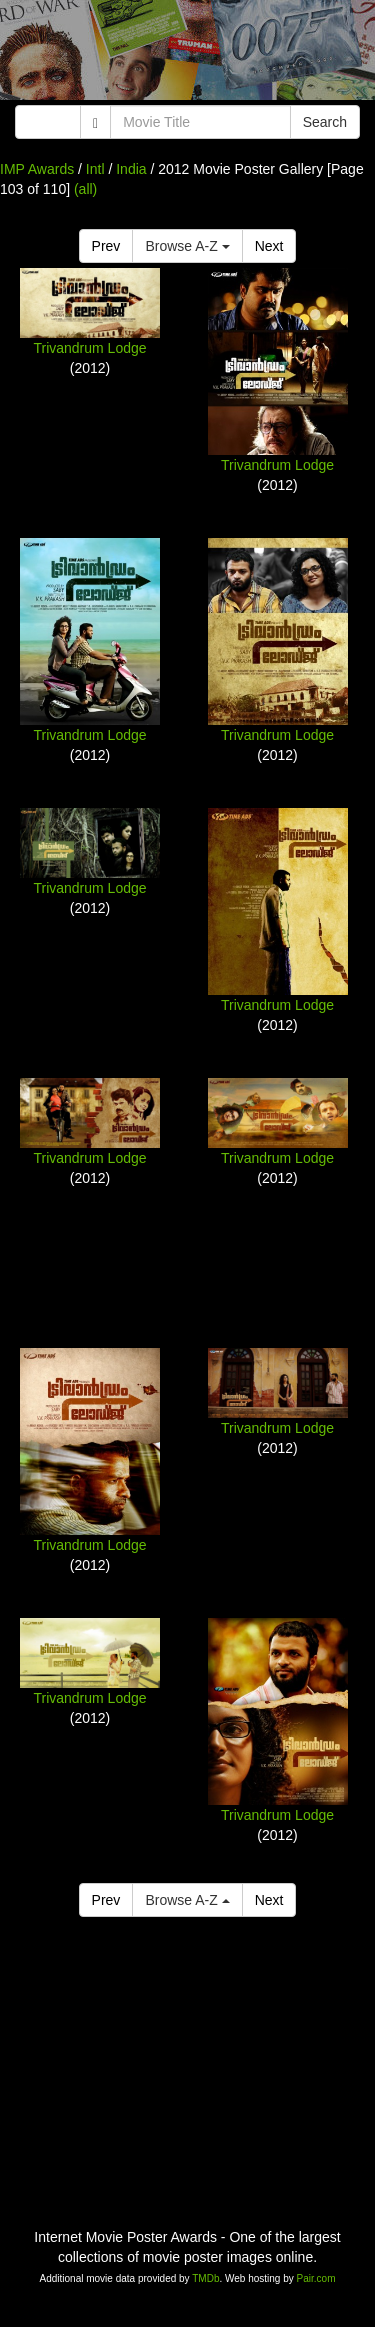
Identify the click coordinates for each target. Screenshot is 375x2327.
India (131, 169)
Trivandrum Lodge (89, 348)
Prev (106, 246)
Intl (95, 169)
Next (269, 246)
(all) (85, 189)
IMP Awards (37, 169)
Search (325, 122)
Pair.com (316, 2278)
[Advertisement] (187, 55)
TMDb (205, 2278)
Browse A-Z (187, 246)
